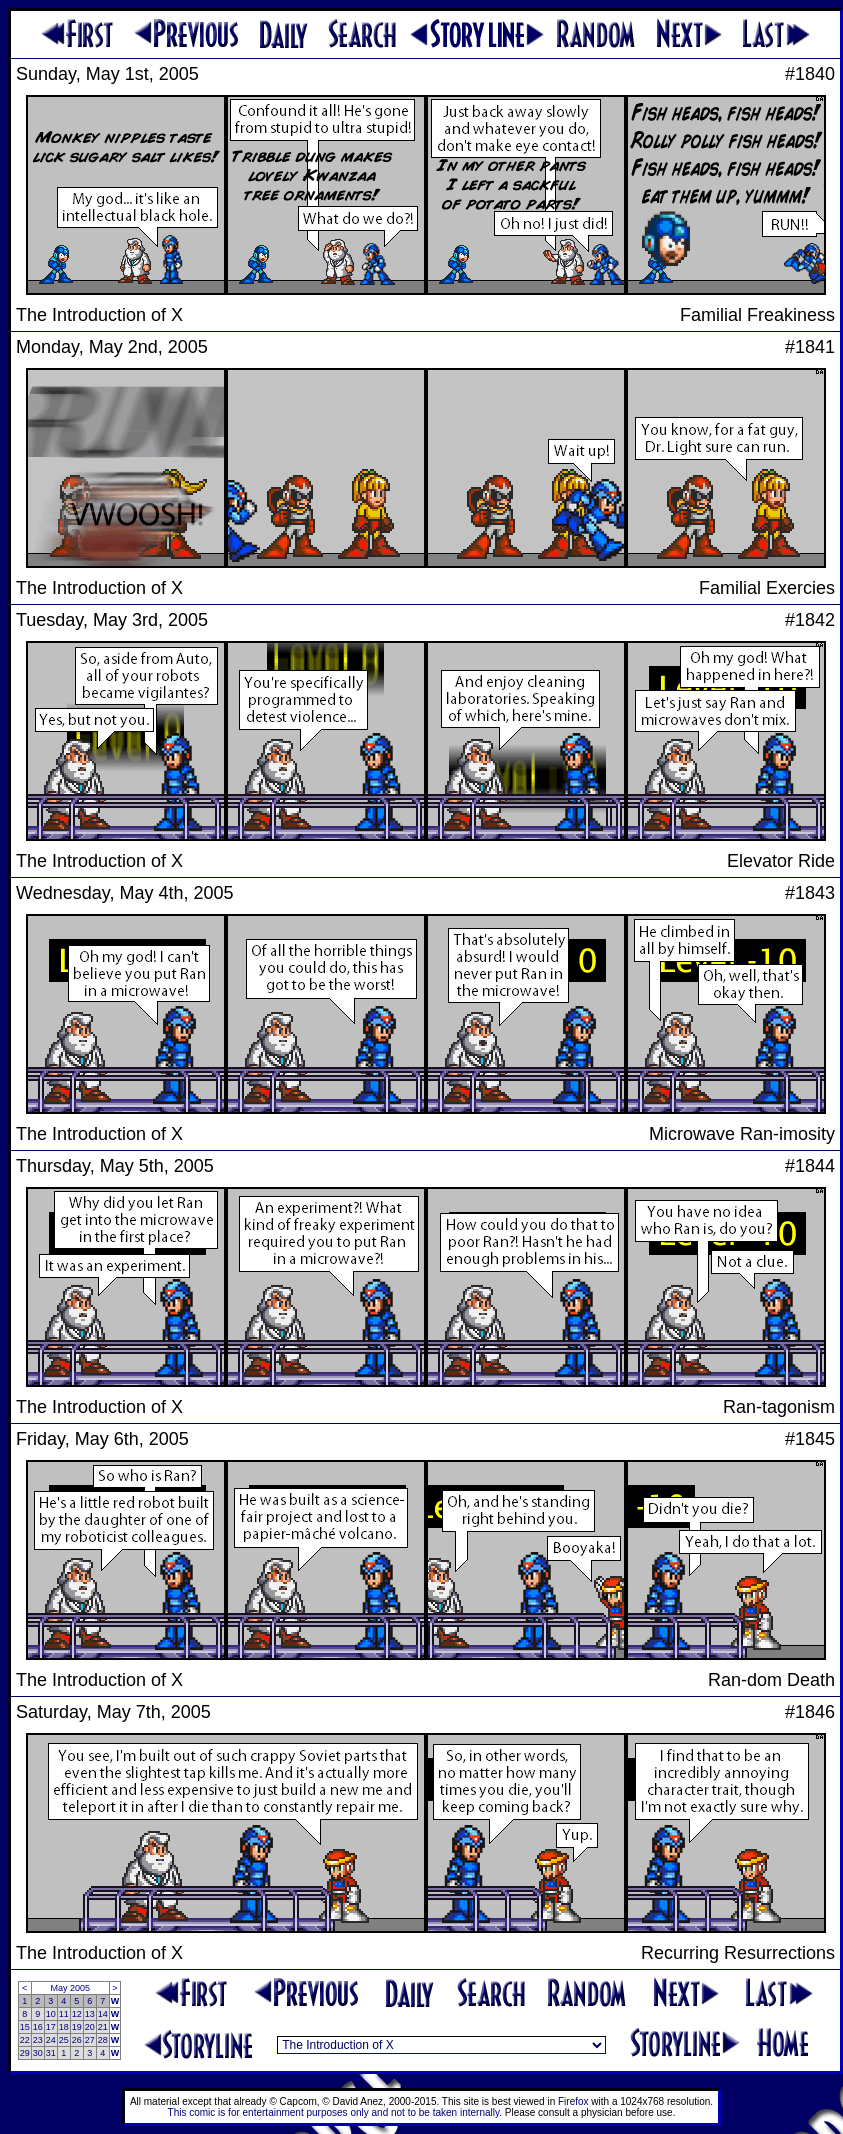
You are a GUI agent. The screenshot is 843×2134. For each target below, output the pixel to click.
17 (51, 2027)
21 (103, 2027)
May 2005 (70, 1988)
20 (90, 2027)
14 (103, 2014)
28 (103, 2040)
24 (51, 2040)
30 (38, 2053)
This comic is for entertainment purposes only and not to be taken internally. (335, 2112)
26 (77, 2040)
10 (51, 2014)
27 (90, 2040)
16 (38, 2027)
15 (25, 2027)
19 (77, 2027)
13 (90, 2014)
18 (64, 2027)
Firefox (573, 2101)
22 (25, 2040)
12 (77, 2014)
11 (64, 2014)
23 (38, 2040)
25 (64, 2040)
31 (51, 2053)
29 (25, 2053)
